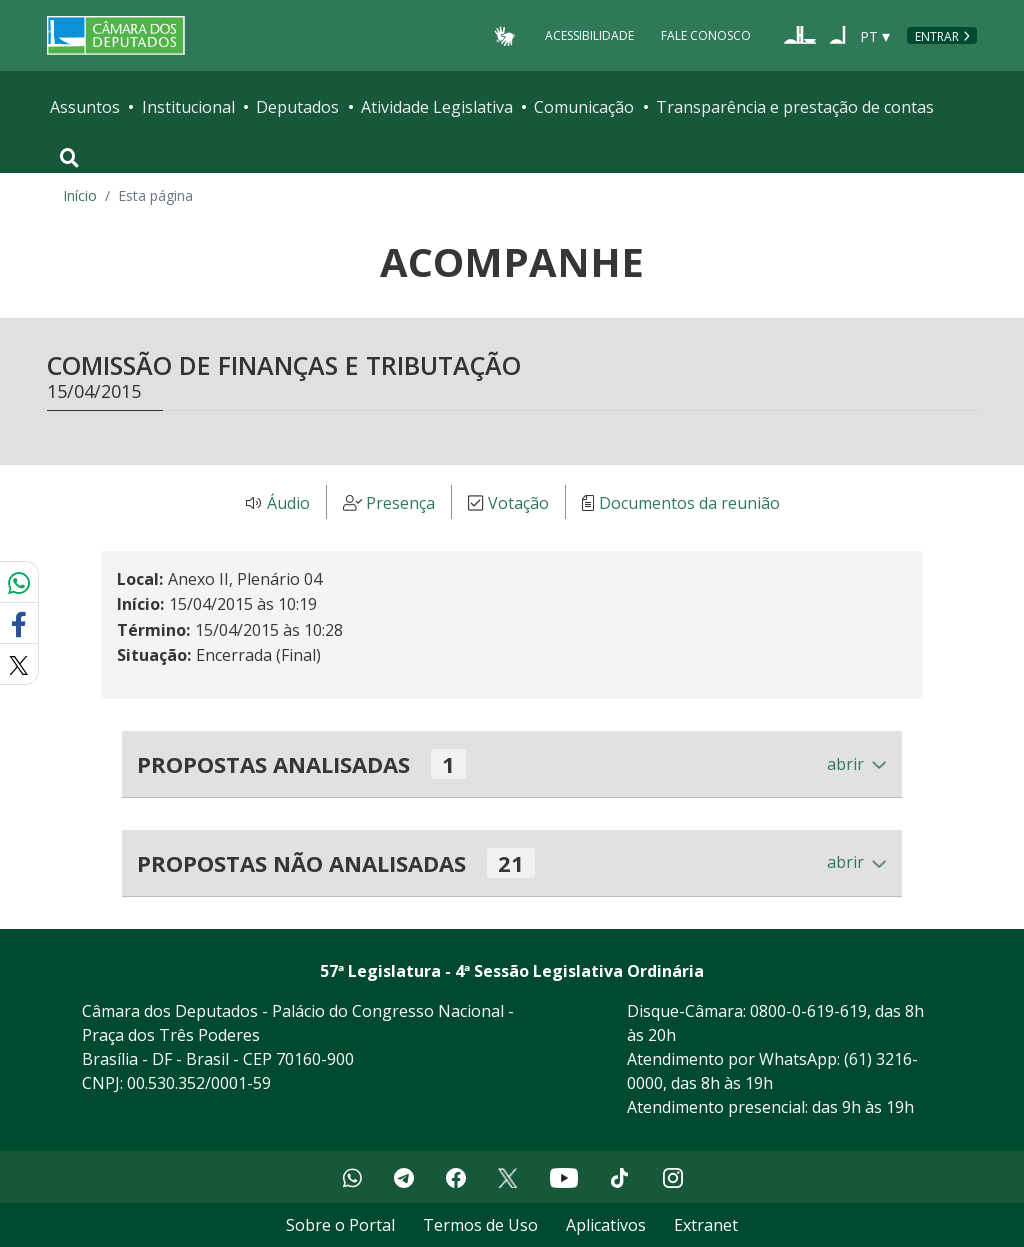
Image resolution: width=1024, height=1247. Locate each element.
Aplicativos (606, 1225)
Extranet (706, 1225)
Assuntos (85, 107)
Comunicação (584, 107)
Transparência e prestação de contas (795, 107)
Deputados (297, 107)
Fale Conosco (706, 35)
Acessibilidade (589, 35)
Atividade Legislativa (437, 107)
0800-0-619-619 (808, 1011)
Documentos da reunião (689, 503)
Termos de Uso (480, 1225)
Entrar (937, 36)
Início (80, 195)
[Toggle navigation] (69, 158)
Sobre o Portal (340, 1225)
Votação (518, 503)
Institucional (188, 107)
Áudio (288, 503)
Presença (400, 503)
